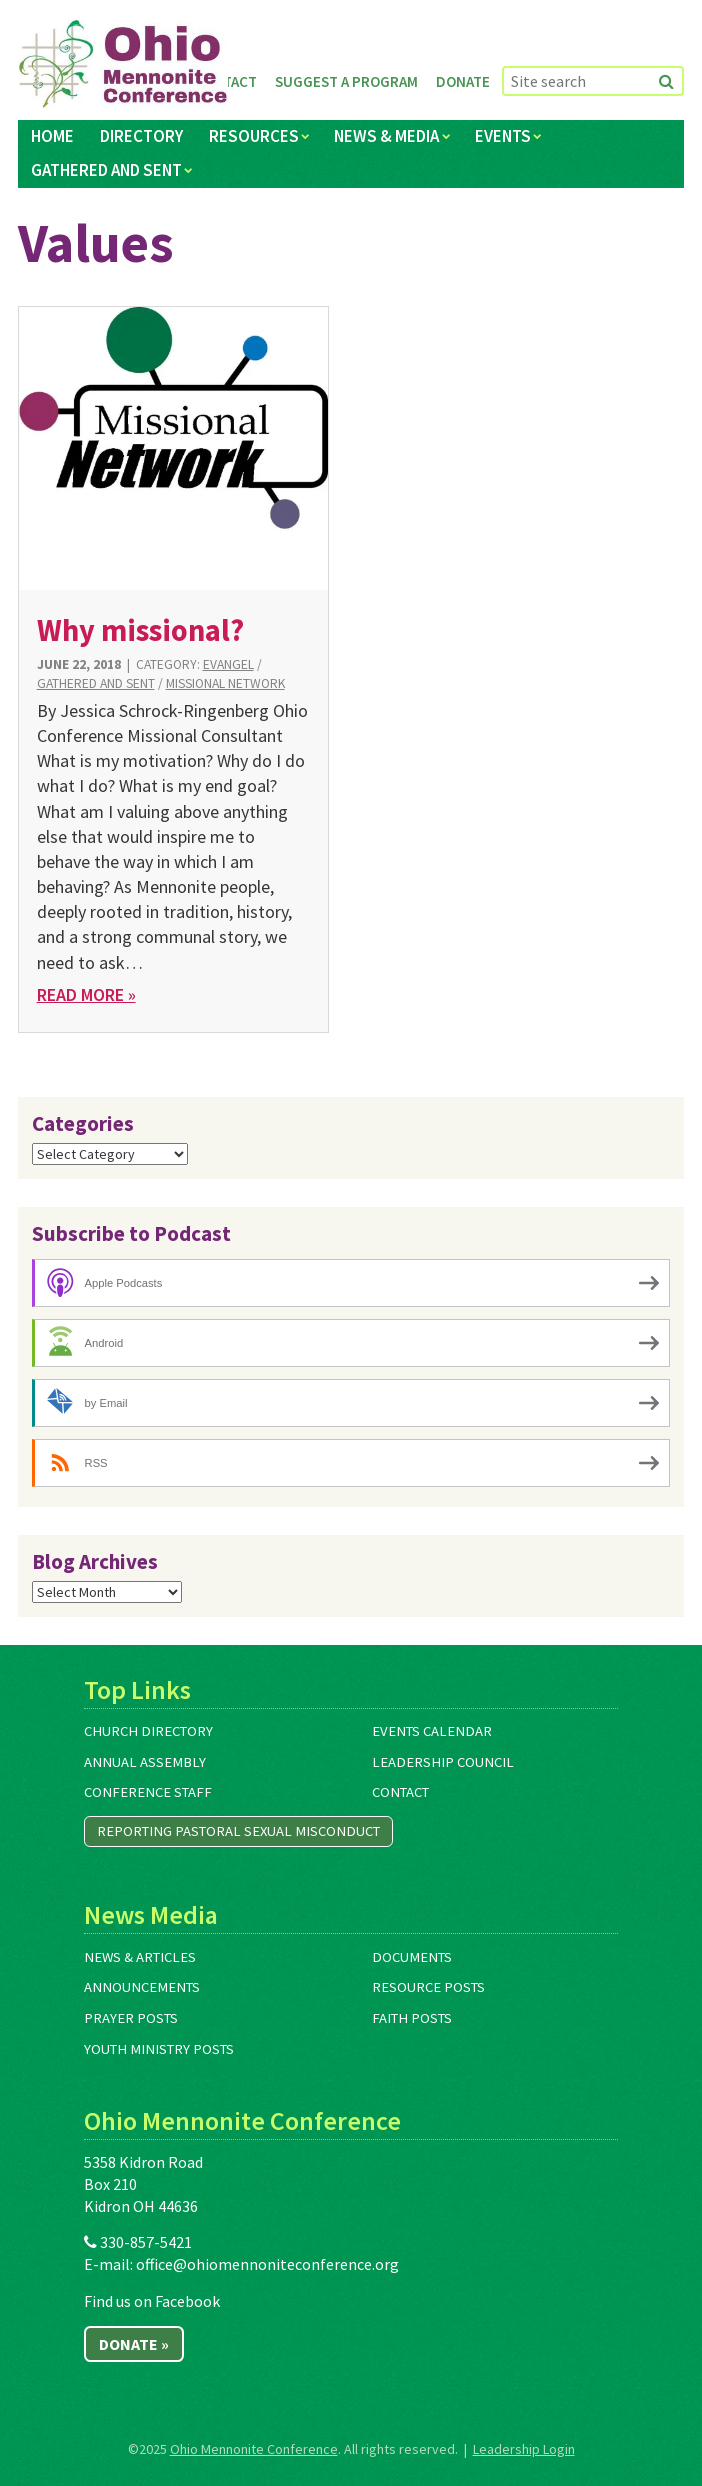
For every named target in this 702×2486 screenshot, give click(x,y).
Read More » (86, 994)
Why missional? (140, 630)
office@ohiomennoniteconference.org (267, 2264)
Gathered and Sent (106, 170)
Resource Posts (428, 1987)
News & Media (386, 136)
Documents (412, 1957)
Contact (400, 1792)
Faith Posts (412, 2018)
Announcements (142, 1987)
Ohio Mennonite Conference (254, 2449)
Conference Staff (148, 1792)
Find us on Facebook (152, 2301)
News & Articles (140, 1957)
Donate (463, 81)
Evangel (228, 664)
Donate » (134, 2344)
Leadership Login (524, 2449)
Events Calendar (432, 1731)
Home (52, 136)
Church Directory (148, 1731)
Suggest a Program (346, 81)
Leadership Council (443, 1762)
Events (503, 136)
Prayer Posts (131, 2018)
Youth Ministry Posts (159, 2049)
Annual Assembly (145, 1762)
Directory (141, 136)
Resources (254, 136)
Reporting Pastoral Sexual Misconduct (238, 1831)
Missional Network (225, 683)
